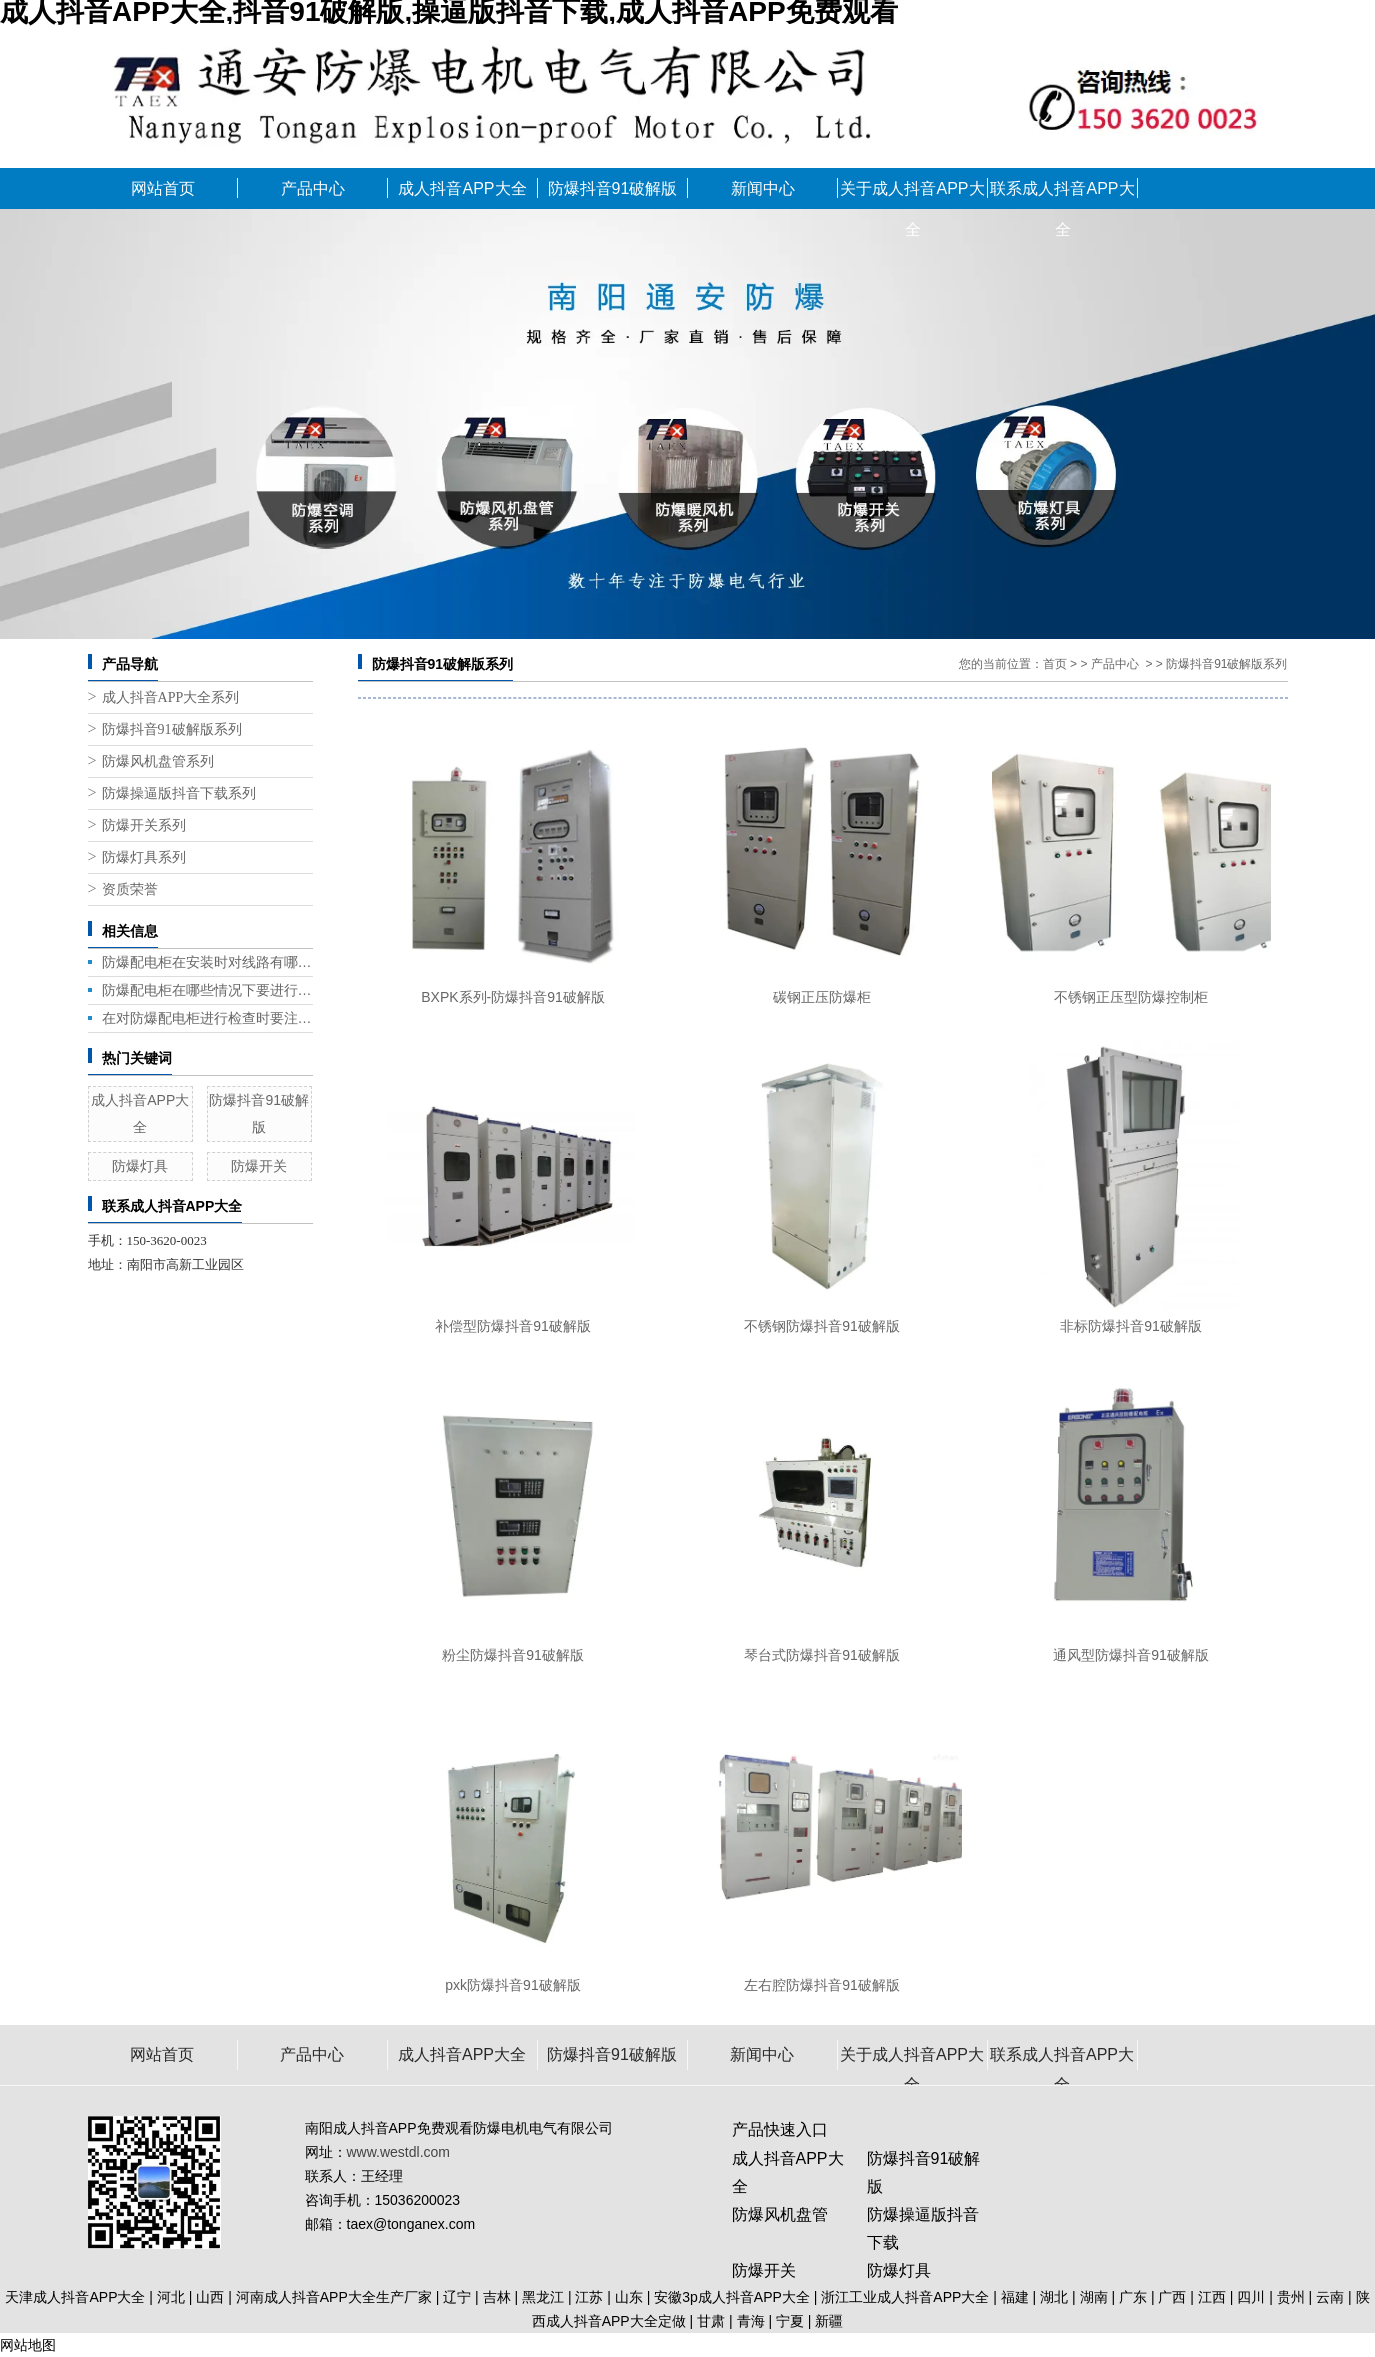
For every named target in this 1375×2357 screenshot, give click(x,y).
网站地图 (28, 2345)
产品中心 (313, 188)
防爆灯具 (140, 1166)
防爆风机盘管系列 (158, 761)
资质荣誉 (130, 889)
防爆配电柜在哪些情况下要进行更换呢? (207, 990)
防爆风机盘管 (780, 2214)
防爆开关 (259, 1166)
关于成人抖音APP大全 (912, 194)
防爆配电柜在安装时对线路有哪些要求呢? (207, 962)
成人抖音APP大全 (462, 188)
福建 (1015, 2297)
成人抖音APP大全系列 (171, 697)
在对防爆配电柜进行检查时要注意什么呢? (207, 1018)
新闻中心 (763, 188)
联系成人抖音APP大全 (1062, 194)
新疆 (829, 2321)
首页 (1055, 664)
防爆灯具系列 (144, 857)
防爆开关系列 (144, 825)
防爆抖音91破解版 (613, 188)
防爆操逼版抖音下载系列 (179, 793)
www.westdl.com (398, 2152)
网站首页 (163, 188)
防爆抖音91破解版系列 (172, 729)
